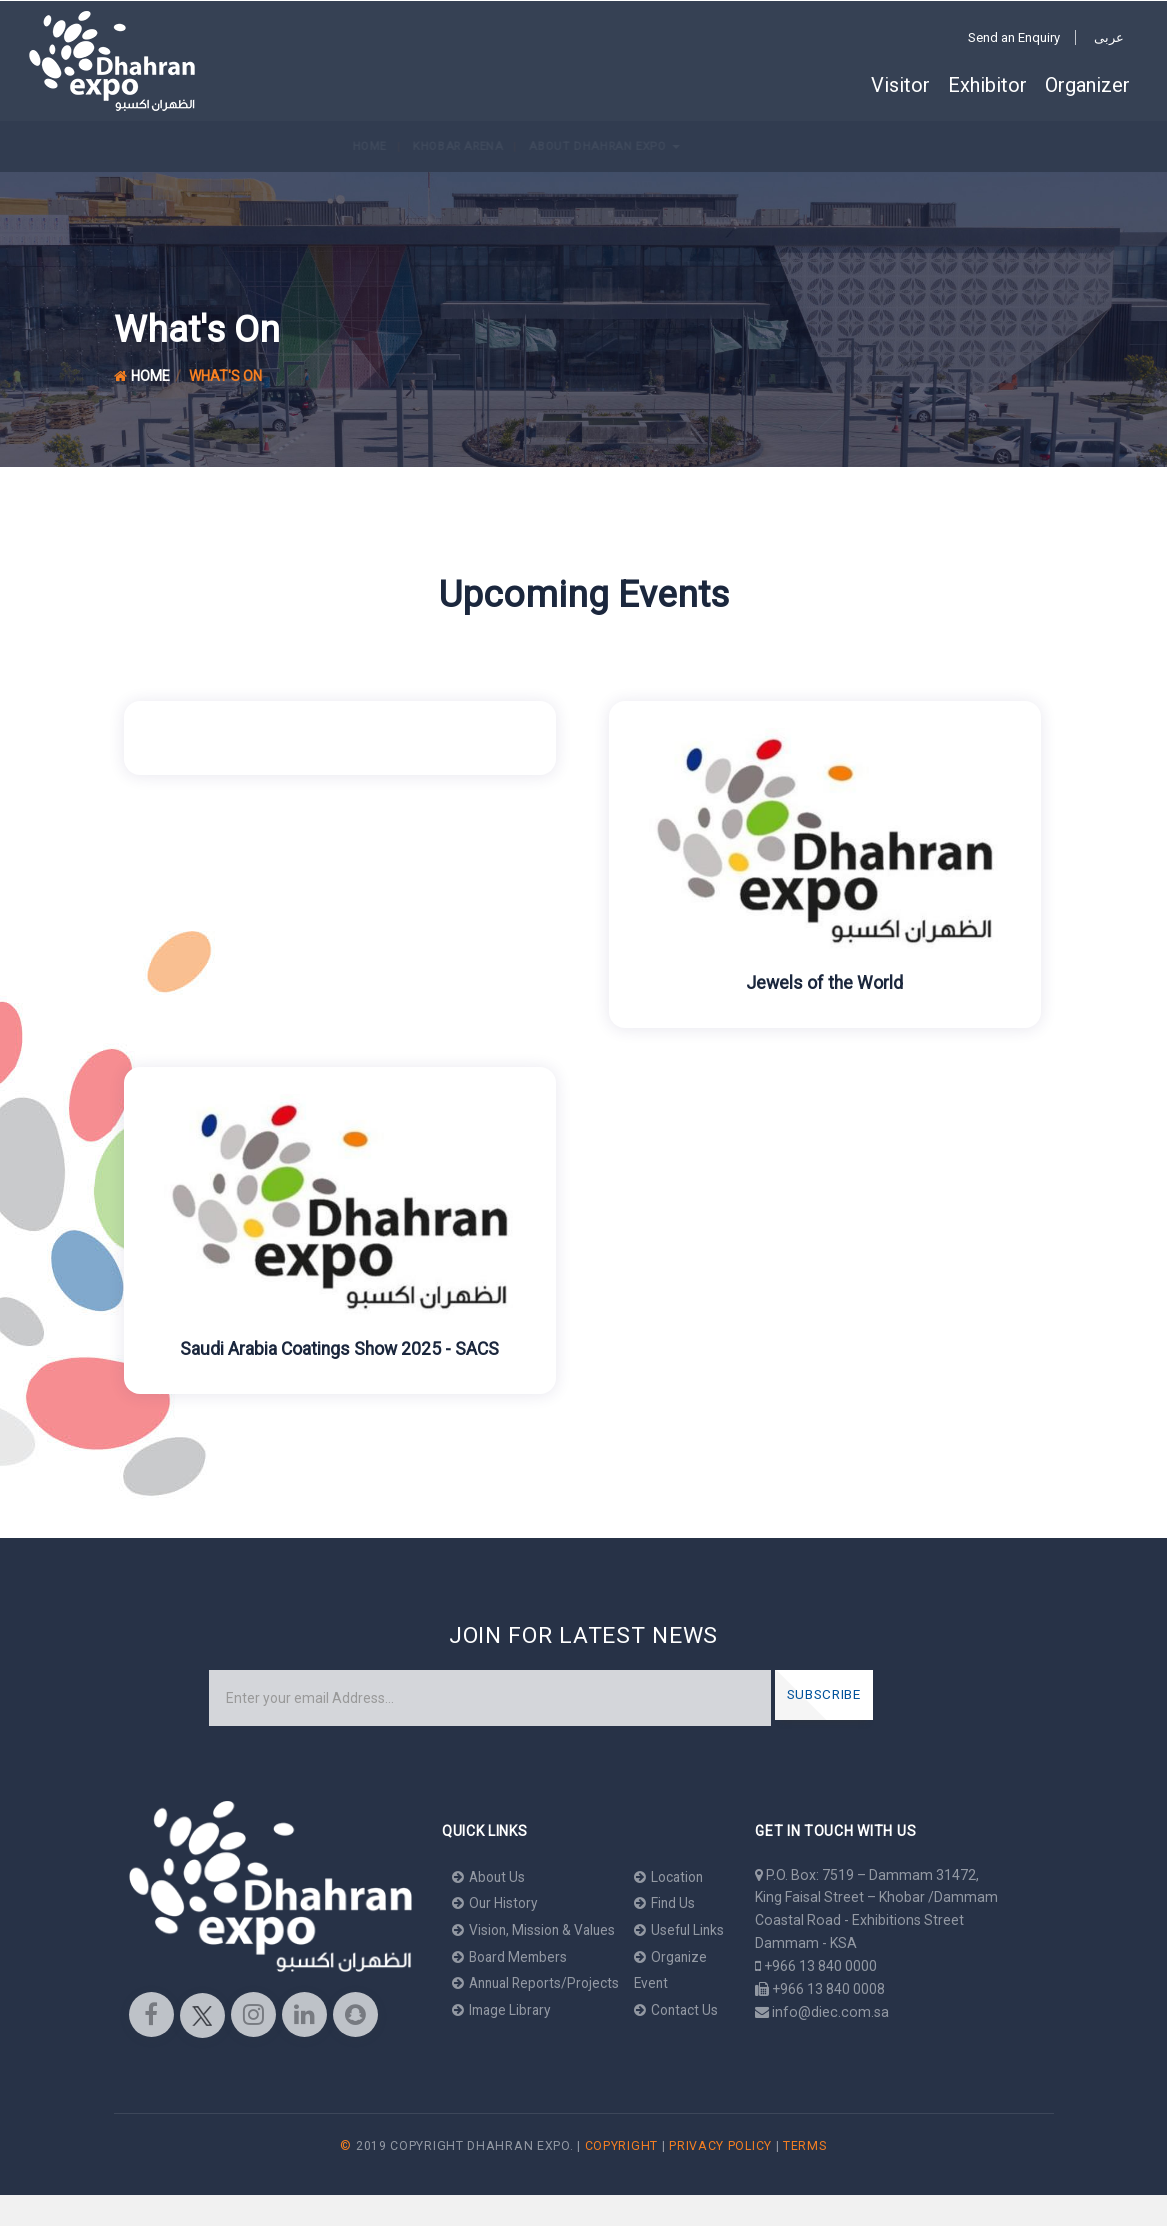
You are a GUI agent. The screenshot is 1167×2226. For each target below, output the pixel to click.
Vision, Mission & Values (536, 1929)
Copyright (621, 2178)
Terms (805, 2178)
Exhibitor (987, 85)
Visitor (900, 85)
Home (45, 146)
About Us (490, 1877)
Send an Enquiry (1014, 37)
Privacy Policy (720, 2178)
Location (680, 1877)
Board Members (512, 1956)
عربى (1109, 37)
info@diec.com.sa (830, 2012)
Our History (496, 1903)
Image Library (503, 2008)
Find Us (674, 1903)
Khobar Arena (133, 146)
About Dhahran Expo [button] (280, 146)
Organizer (1087, 85)
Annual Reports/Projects (540, 1982)
